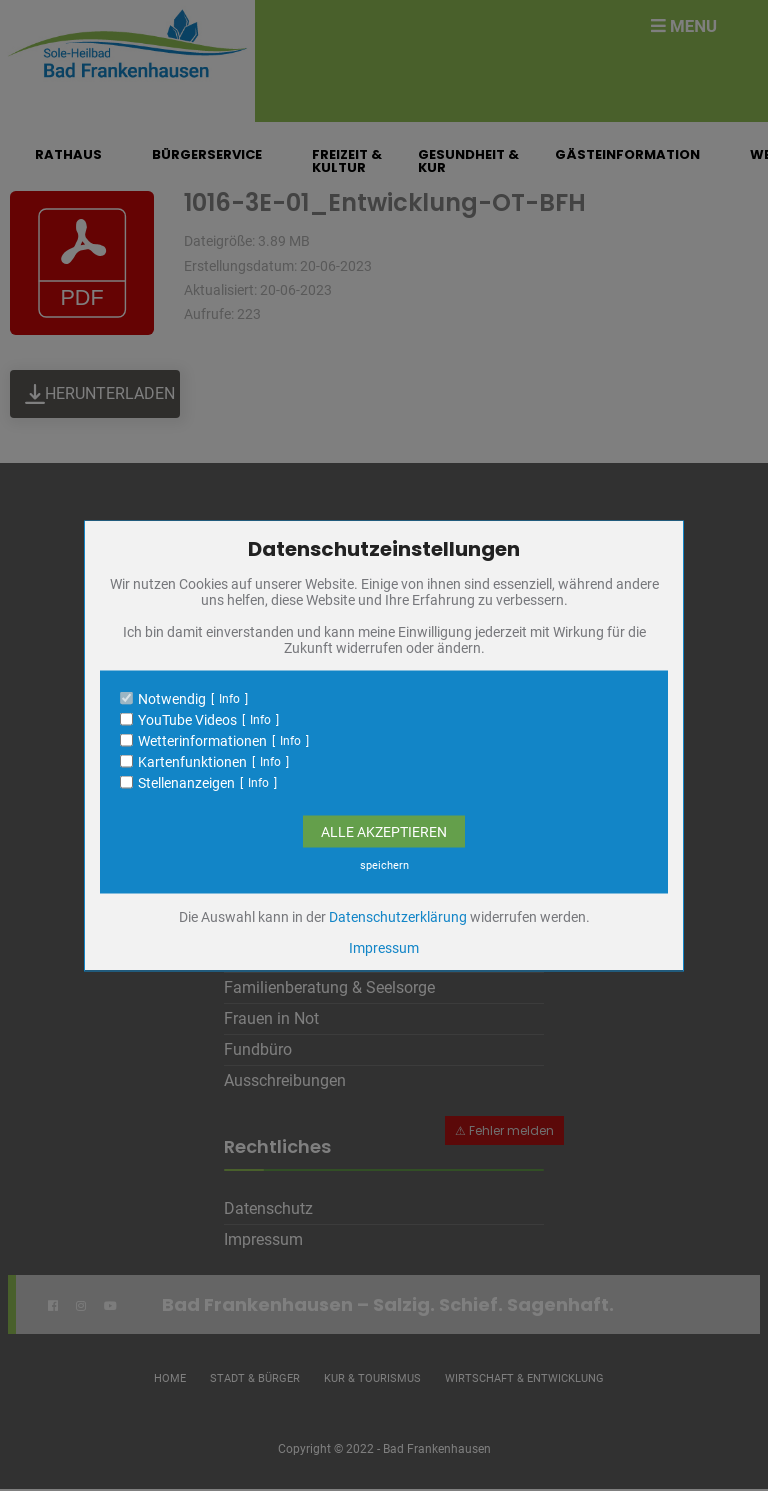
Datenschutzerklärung (398, 916)
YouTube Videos (187, 719)
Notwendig (172, 698)
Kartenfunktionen (192, 761)
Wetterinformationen (202, 740)
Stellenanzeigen (186, 782)
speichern (384, 864)
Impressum (384, 947)
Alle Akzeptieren (384, 831)
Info (229, 698)
